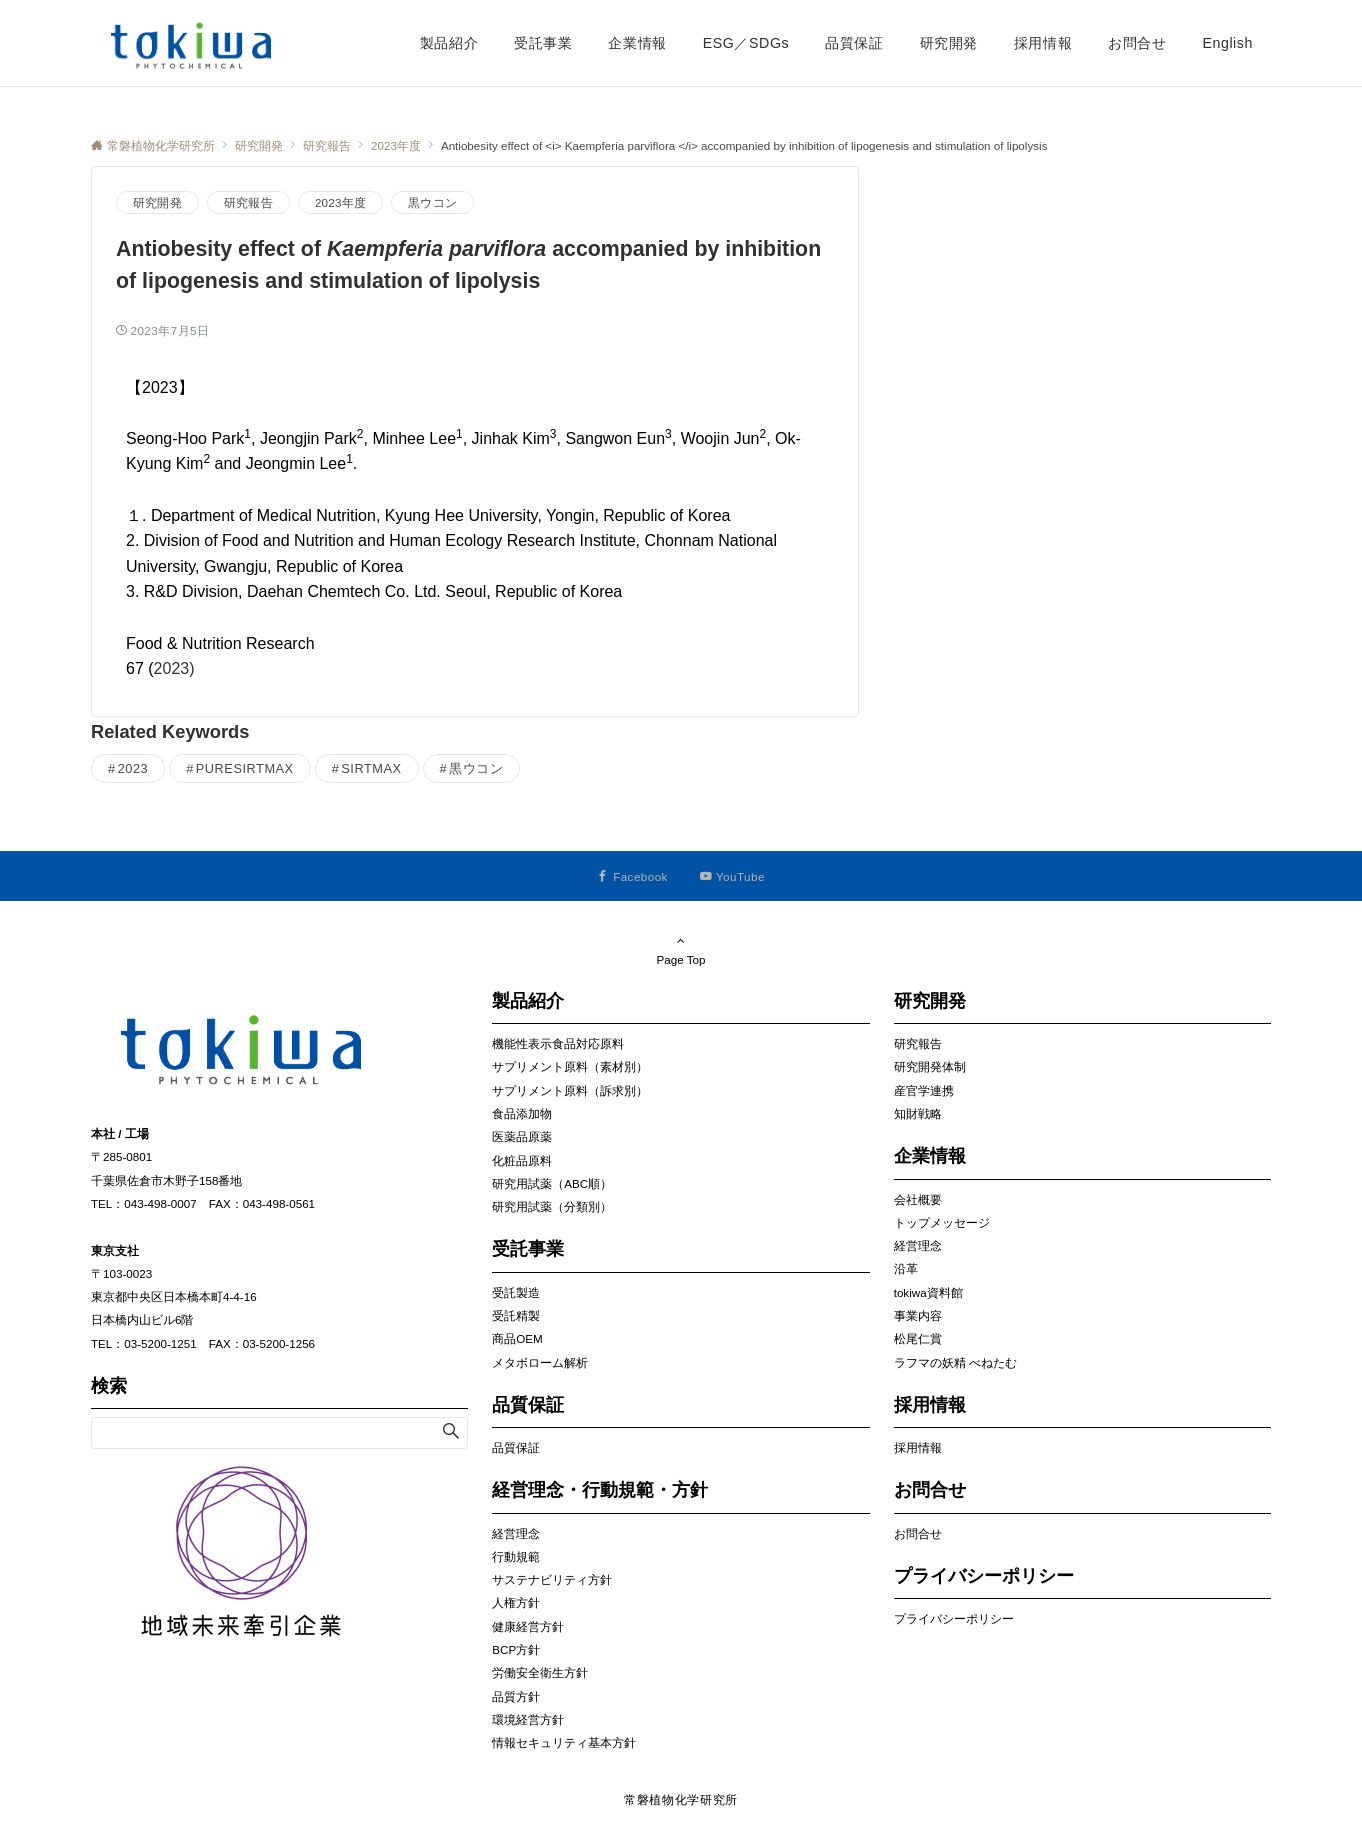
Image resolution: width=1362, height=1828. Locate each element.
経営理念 (516, 1533)
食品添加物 (522, 1113)
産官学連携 (924, 1090)
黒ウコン (432, 202)
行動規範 (516, 1556)
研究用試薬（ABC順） (552, 1183)
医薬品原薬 (522, 1136)
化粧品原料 (522, 1160)
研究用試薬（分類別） (552, 1206)
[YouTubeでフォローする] (732, 876)
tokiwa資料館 (928, 1292)
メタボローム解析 (540, 1362)
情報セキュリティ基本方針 (564, 1742)
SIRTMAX (371, 768)
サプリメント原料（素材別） (570, 1066)
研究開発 (157, 202)
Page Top (681, 950)
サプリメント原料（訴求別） (570, 1090)
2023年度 (340, 202)
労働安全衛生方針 (540, 1672)
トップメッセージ (942, 1222)
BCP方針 (516, 1649)
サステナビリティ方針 (552, 1579)
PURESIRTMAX (245, 768)
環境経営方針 (528, 1719)
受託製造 (516, 1292)
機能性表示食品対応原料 (558, 1043)
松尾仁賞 (918, 1338)
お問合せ (918, 1533)
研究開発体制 (930, 1066)
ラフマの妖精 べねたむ (955, 1362)
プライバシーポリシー (954, 1618)
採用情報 (918, 1447)
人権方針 (516, 1602)
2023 (133, 768)
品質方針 (516, 1696)
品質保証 (516, 1447)
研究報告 (248, 202)
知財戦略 (918, 1113)
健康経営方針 (528, 1626)
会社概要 (918, 1199)
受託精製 (516, 1315)
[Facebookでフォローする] (632, 876)
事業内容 (918, 1315)
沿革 (906, 1268)
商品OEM (517, 1338)
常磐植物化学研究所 (681, 1799)
